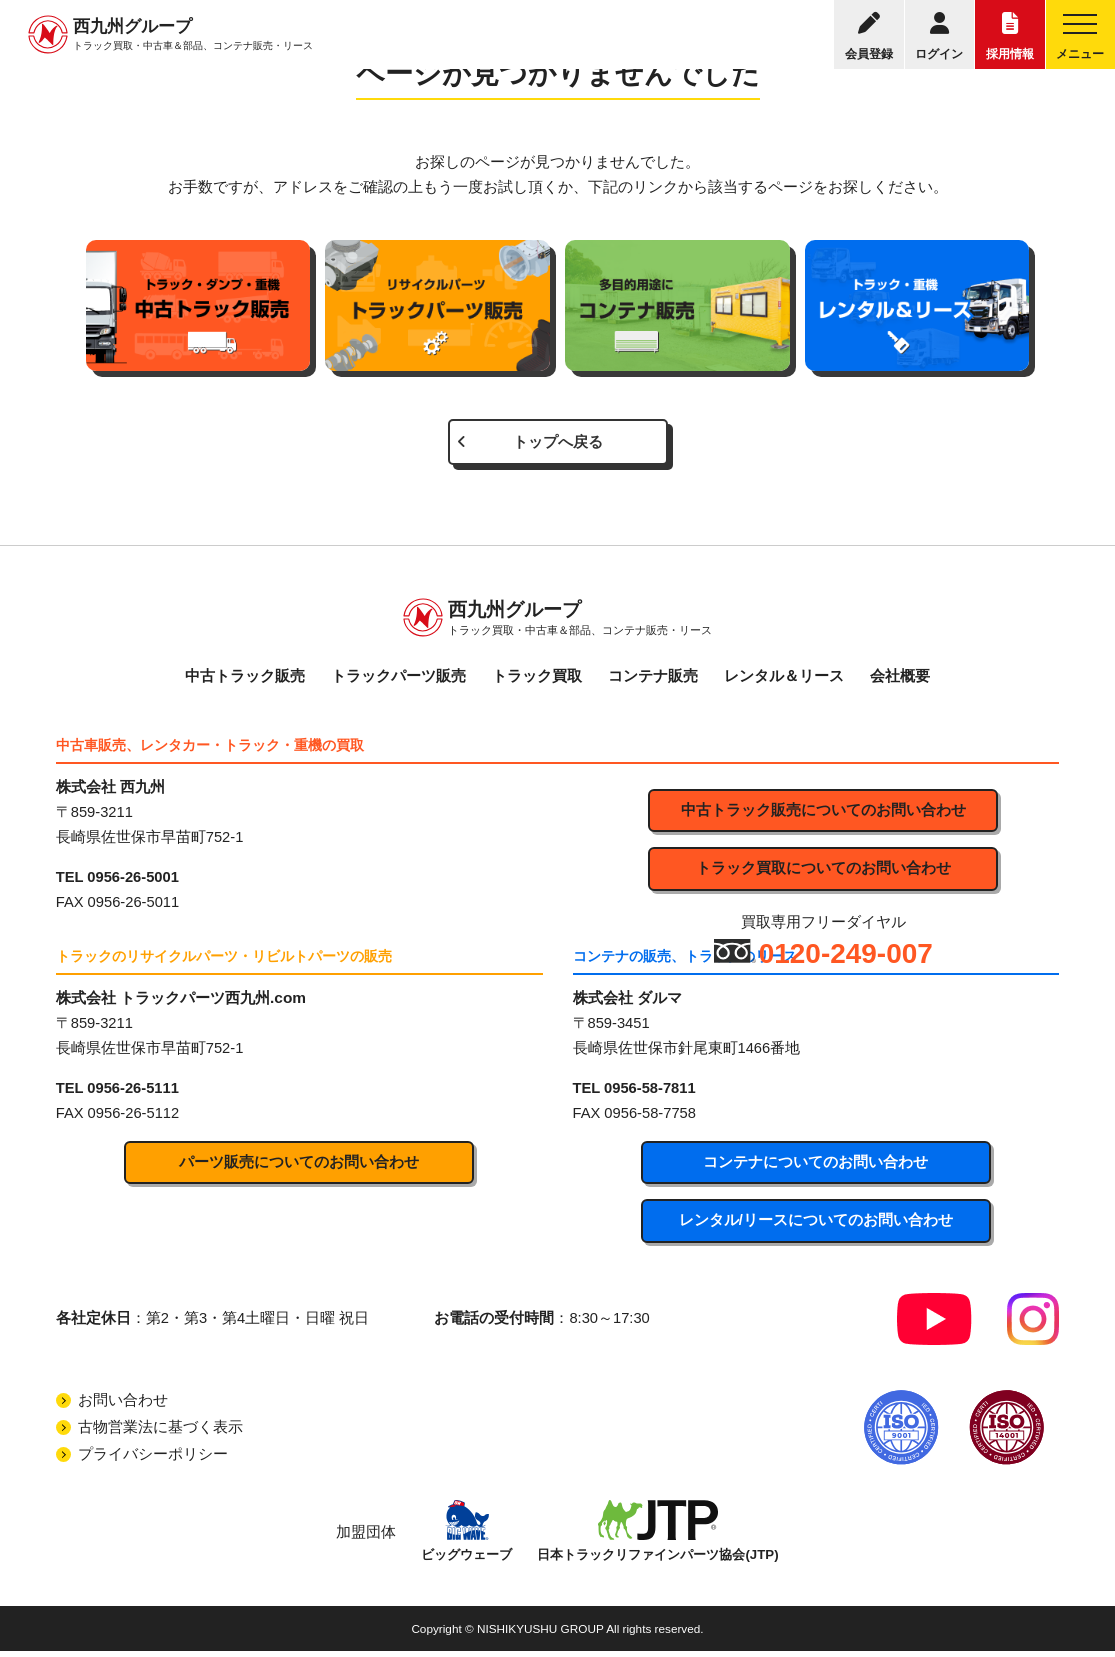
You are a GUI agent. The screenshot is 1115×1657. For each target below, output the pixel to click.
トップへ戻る (558, 443)
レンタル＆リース (784, 679)
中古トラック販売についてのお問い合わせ (823, 814)
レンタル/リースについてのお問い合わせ (816, 1225)
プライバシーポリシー (153, 1459)
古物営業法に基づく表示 (160, 1432)
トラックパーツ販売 (398, 679)
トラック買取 (537, 679)
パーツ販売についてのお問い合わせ (299, 1166)
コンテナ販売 (653, 679)
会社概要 (900, 679)
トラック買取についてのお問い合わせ (823, 873)
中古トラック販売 (245, 679)
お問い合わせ (123, 1405)
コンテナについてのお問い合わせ (815, 1166)
